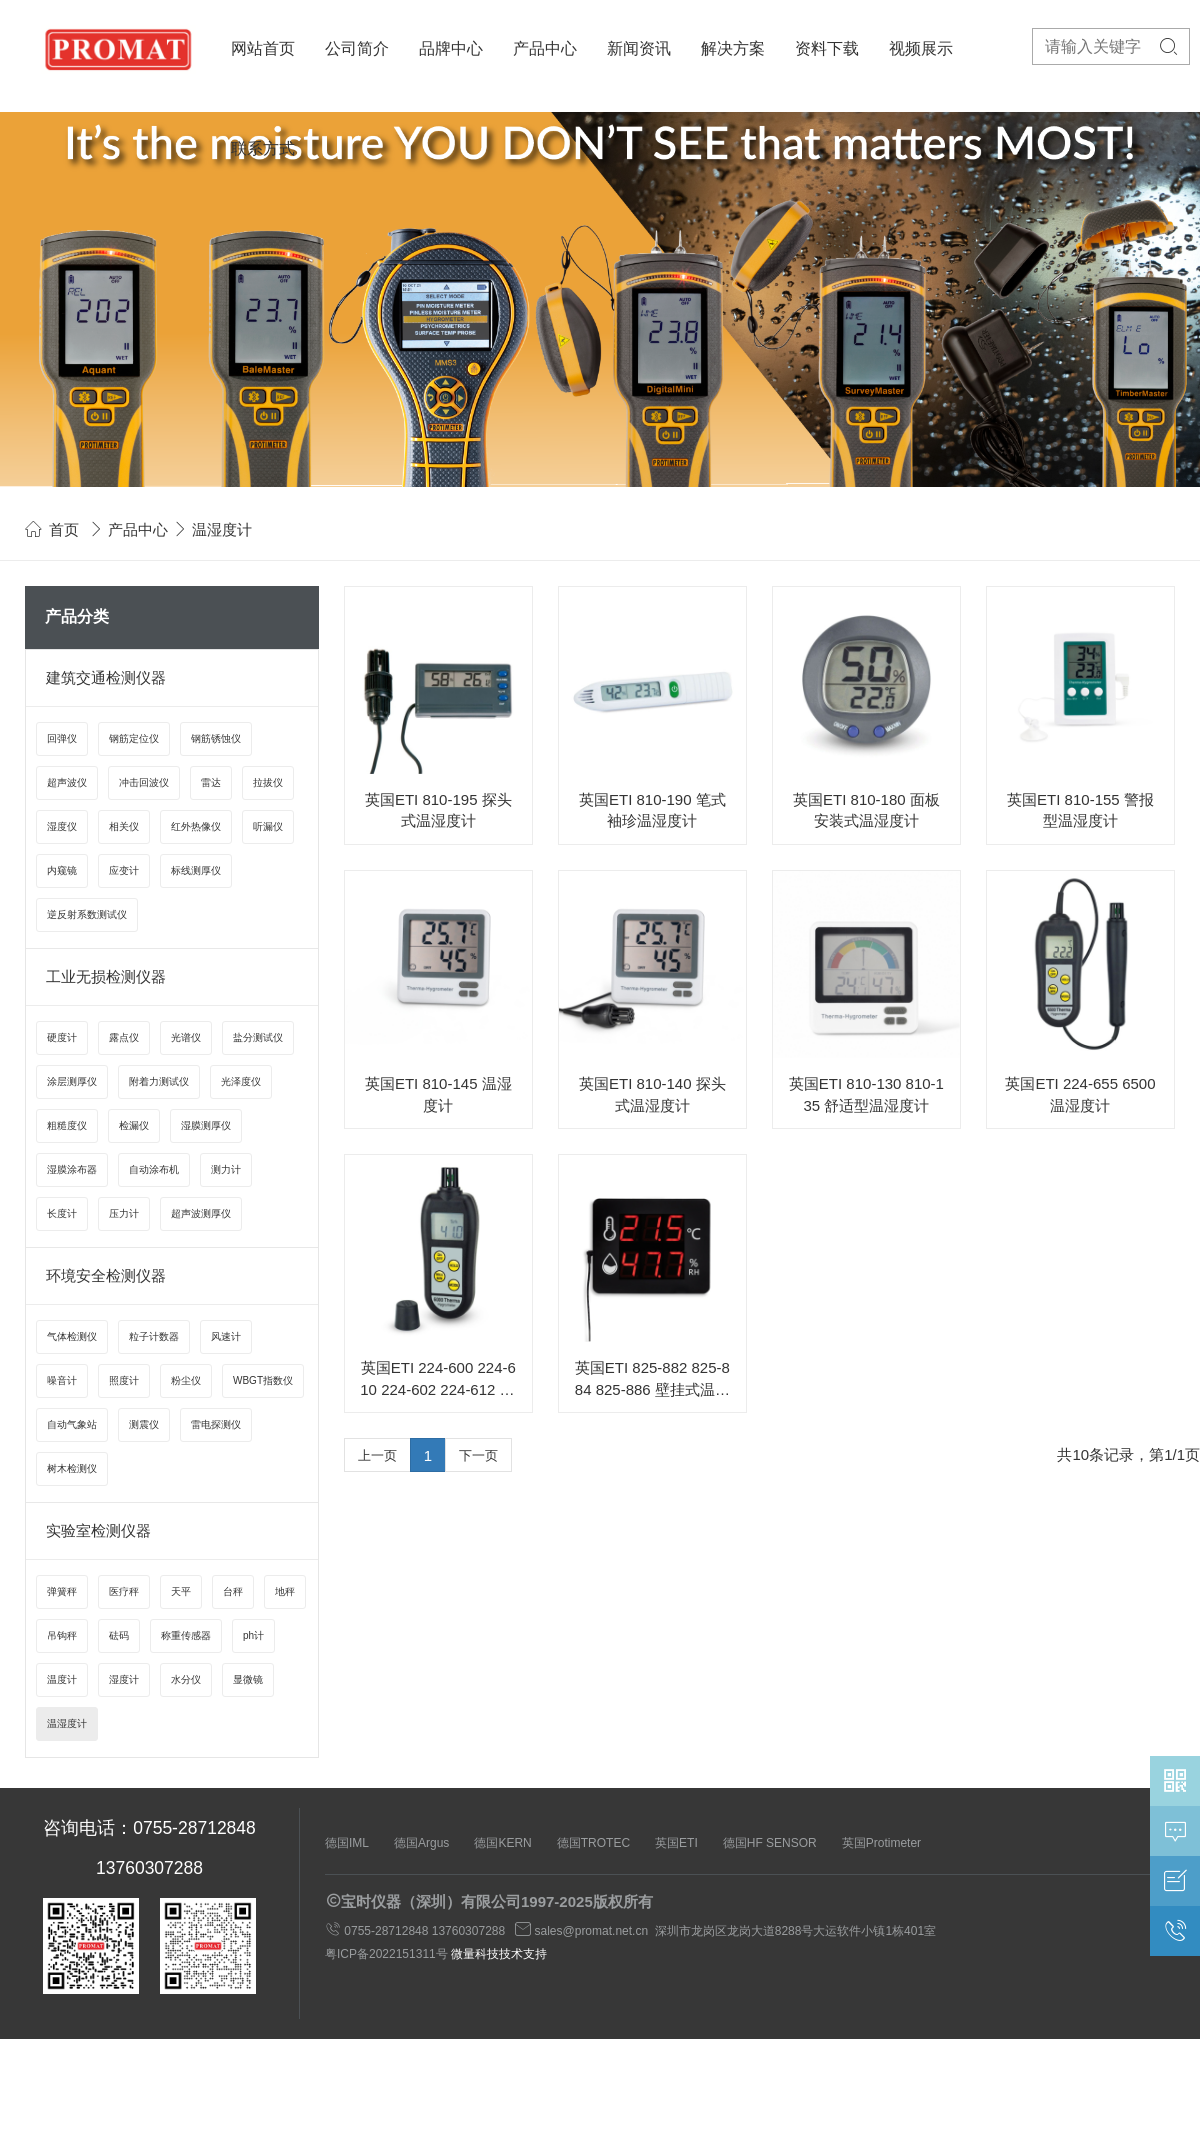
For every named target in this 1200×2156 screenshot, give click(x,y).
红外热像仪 (196, 826)
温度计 (62, 1679)
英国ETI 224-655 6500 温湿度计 (1080, 1094)
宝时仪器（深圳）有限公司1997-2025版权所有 (497, 1901)
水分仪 (186, 1679)
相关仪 (124, 826)
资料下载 (827, 48)
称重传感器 (186, 1635)
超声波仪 (67, 782)
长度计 (62, 1213)
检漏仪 (134, 1125)
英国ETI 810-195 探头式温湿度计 (438, 810)
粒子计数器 (154, 1336)
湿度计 (124, 1679)
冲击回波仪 (144, 782)
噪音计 (62, 1380)
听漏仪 (268, 826)
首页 (64, 529)
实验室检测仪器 (98, 1530)
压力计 (124, 1213)
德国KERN (502, 1843)
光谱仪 (186, 1037)
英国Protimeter (881, 1843)
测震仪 (144, 1424)
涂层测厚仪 (72, 1081)
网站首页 (263, 48)
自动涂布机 (154, 1169)
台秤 (233, 1591)
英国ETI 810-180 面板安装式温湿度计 (866, 810)
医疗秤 (124, 1591)
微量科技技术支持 (499, 1954)
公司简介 (357, 48)
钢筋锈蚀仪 (216, 738)
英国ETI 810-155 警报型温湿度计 (1080, 810)
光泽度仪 (241, 1081)
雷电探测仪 (216, 1424)
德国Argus (421, 1843)
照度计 (124, 1380)
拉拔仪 (268, 782)
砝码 (119, 1635)
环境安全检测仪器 (106, 1275)
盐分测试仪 (258, 1037)
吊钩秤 (62, 1635)
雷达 (211, 782)
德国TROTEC (593, 1843)
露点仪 (124, 1037)
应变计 (124, 870)
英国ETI (676, 1843)
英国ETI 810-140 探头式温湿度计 (652, 1094)
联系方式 (263, 148)
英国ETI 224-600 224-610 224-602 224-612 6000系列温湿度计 (438, 1379)
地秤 (285, 1591)
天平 (181, 1591)
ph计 (253, 1635)
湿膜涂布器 (72, 1169)
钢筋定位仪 (134, 738)
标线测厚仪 (196, 870)
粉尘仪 (186, 1380)
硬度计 (62, 1037)
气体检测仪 (72, 1336)
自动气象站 (72, 1424)
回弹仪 (62, 738)
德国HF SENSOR (770, 1843)
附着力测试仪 (159, 1081)
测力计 (226, 1169)
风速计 (226, 1336)
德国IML (347, 1843)
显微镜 (248, 1679)
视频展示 (921, 48)
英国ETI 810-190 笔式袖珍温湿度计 (652, 810)
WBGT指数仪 (263, 1380)
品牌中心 (451, 48)
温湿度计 (67, 1723)
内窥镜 (62, 870)
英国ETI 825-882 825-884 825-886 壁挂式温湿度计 (652, 1379)
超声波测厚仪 (201, 1213)
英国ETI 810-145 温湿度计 (438, 1094)
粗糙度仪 (67, 1125)
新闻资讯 (639, 48)
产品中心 (545, 48)
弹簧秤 (62, 1591)
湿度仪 (62, 826)
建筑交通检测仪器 (106, 677)
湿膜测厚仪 (206, 1125)
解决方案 (733, 48)
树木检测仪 (72, 1468)
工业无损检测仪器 (106, 976)
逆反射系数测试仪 (87, 914)
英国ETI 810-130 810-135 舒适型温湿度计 (866, 1094)
